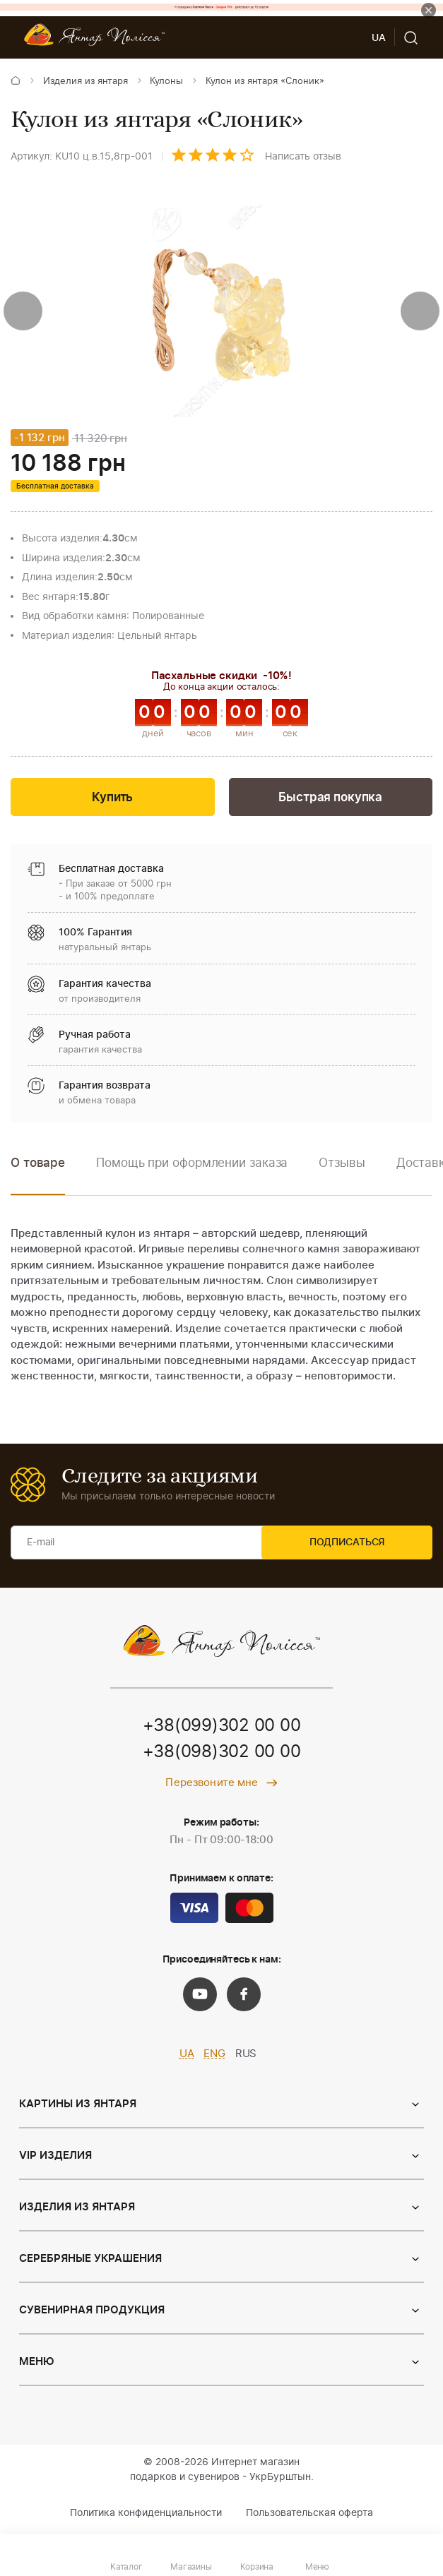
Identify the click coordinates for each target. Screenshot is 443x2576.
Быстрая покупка (330, 799)
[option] (192, 1175)
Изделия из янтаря (85, 81)
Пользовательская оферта (309, 2515)
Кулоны (166, 81)
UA (186, 2056)
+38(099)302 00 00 (222, 1728)
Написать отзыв (303, 157)
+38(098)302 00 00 (222, 1755)
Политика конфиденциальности (146, 2515)
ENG (214, 2056)
